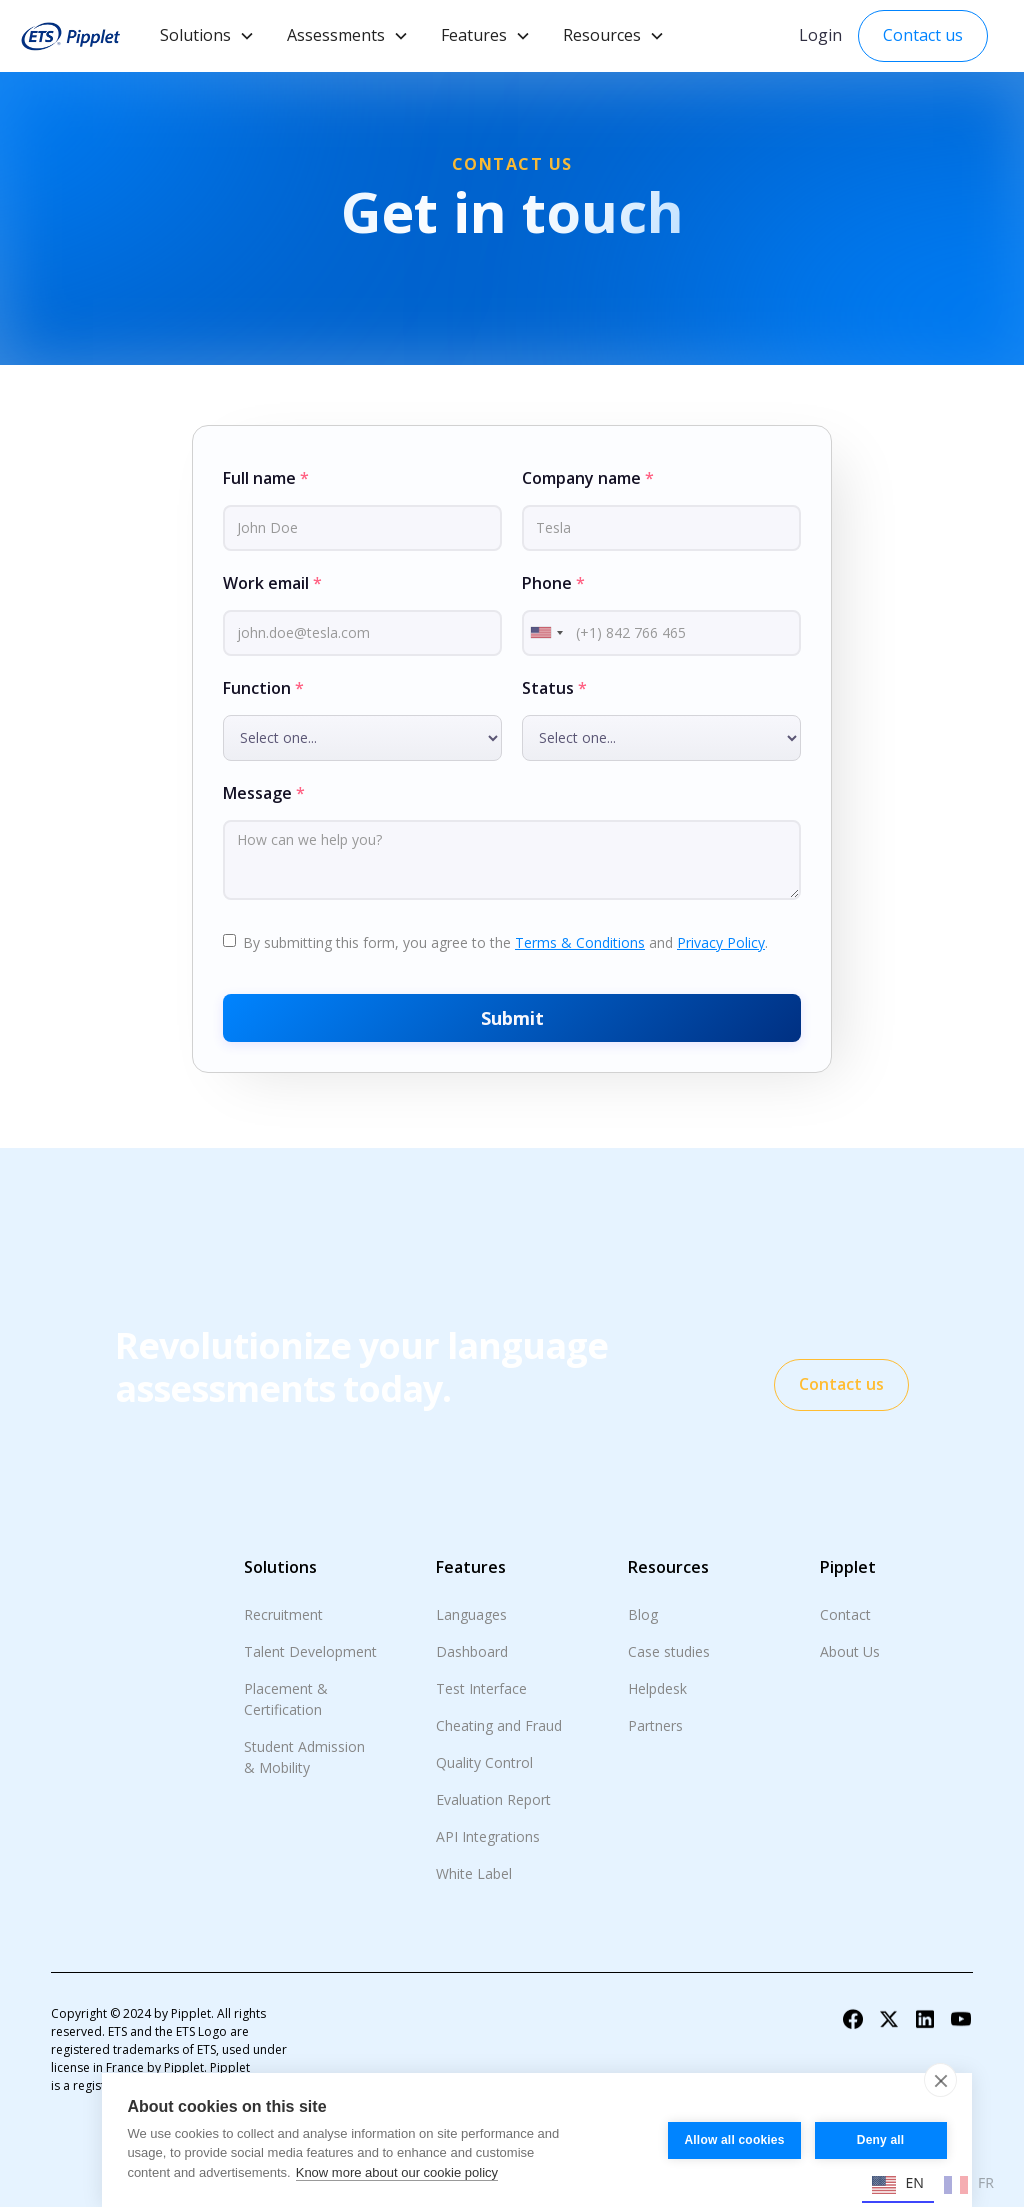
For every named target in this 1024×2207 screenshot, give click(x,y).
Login (820, 35)
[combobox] (546, 633)
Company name (588, 478)
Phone (553, 583)
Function (263, 688)
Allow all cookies (734, 2140)
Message (264, 793)
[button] (207, 36)
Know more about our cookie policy (397, 2172)
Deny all (881, 2140)
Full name (266, 478)
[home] (70, 36)
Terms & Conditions (580, 942)
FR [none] (969, 2185)
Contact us (923, 35)
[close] (940, 2080)
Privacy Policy (721, 942)
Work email (272, 583)
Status (554, 688)
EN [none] (898, 2185)
